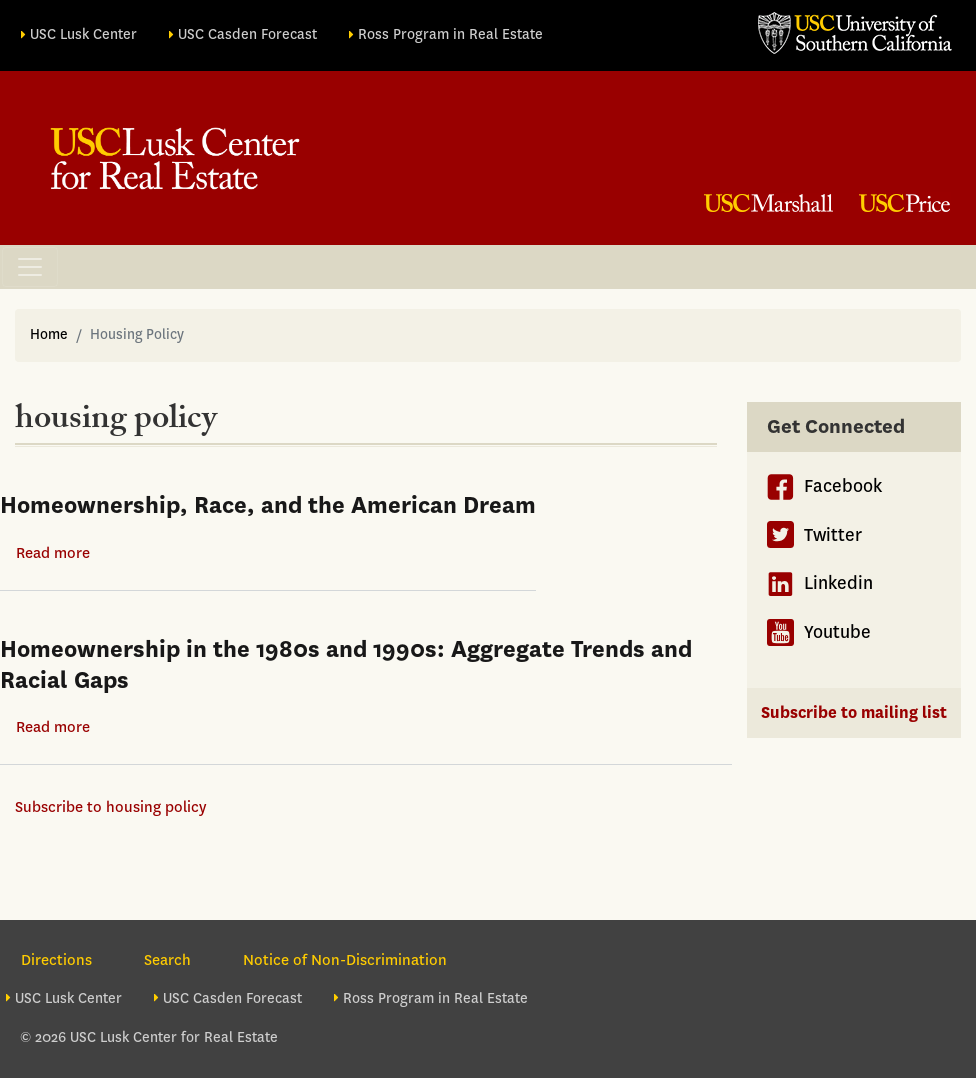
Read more (53, 553)
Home (49, 334)
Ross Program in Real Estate (450, 34)
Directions (56, 960)
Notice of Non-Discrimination (345, 960)
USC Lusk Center (83, 34)
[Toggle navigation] (30, 267)
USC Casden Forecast (247, 34)
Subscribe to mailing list (854, 712)
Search (167, 960)
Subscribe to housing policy (110, 807)
